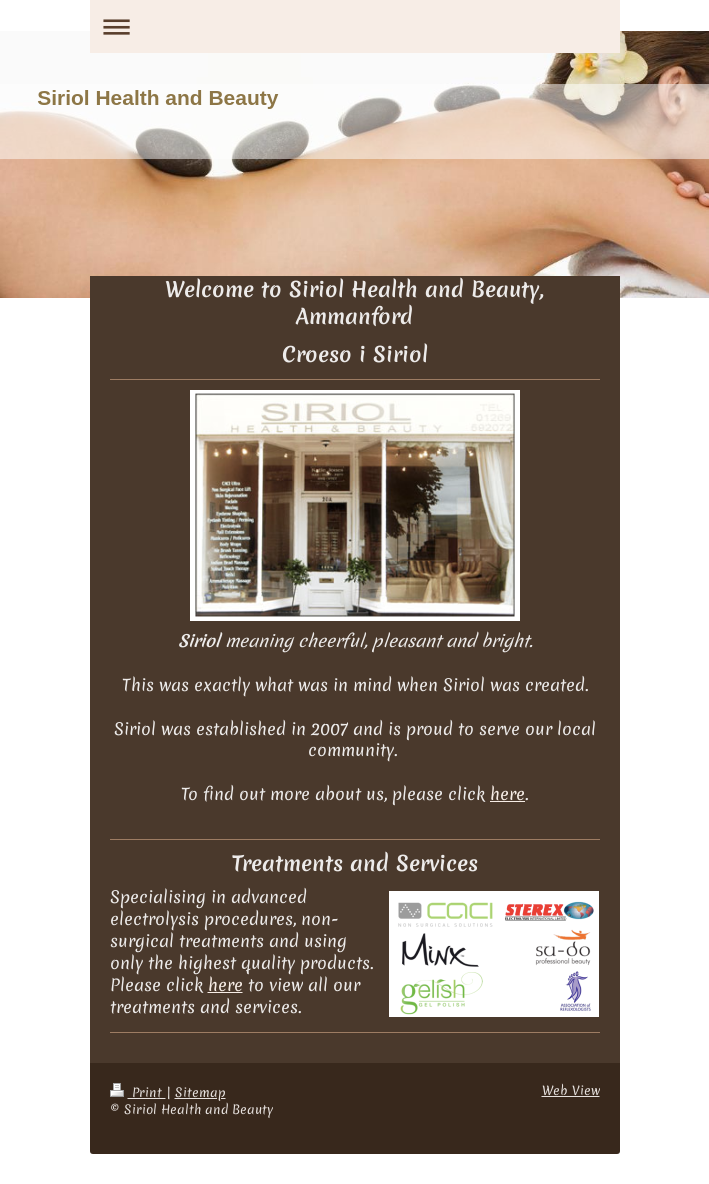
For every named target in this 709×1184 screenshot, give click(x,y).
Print (138, 1092)
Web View (571, 1090)
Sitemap (200, 1092)
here (507, 794)
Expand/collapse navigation (355, 26)
